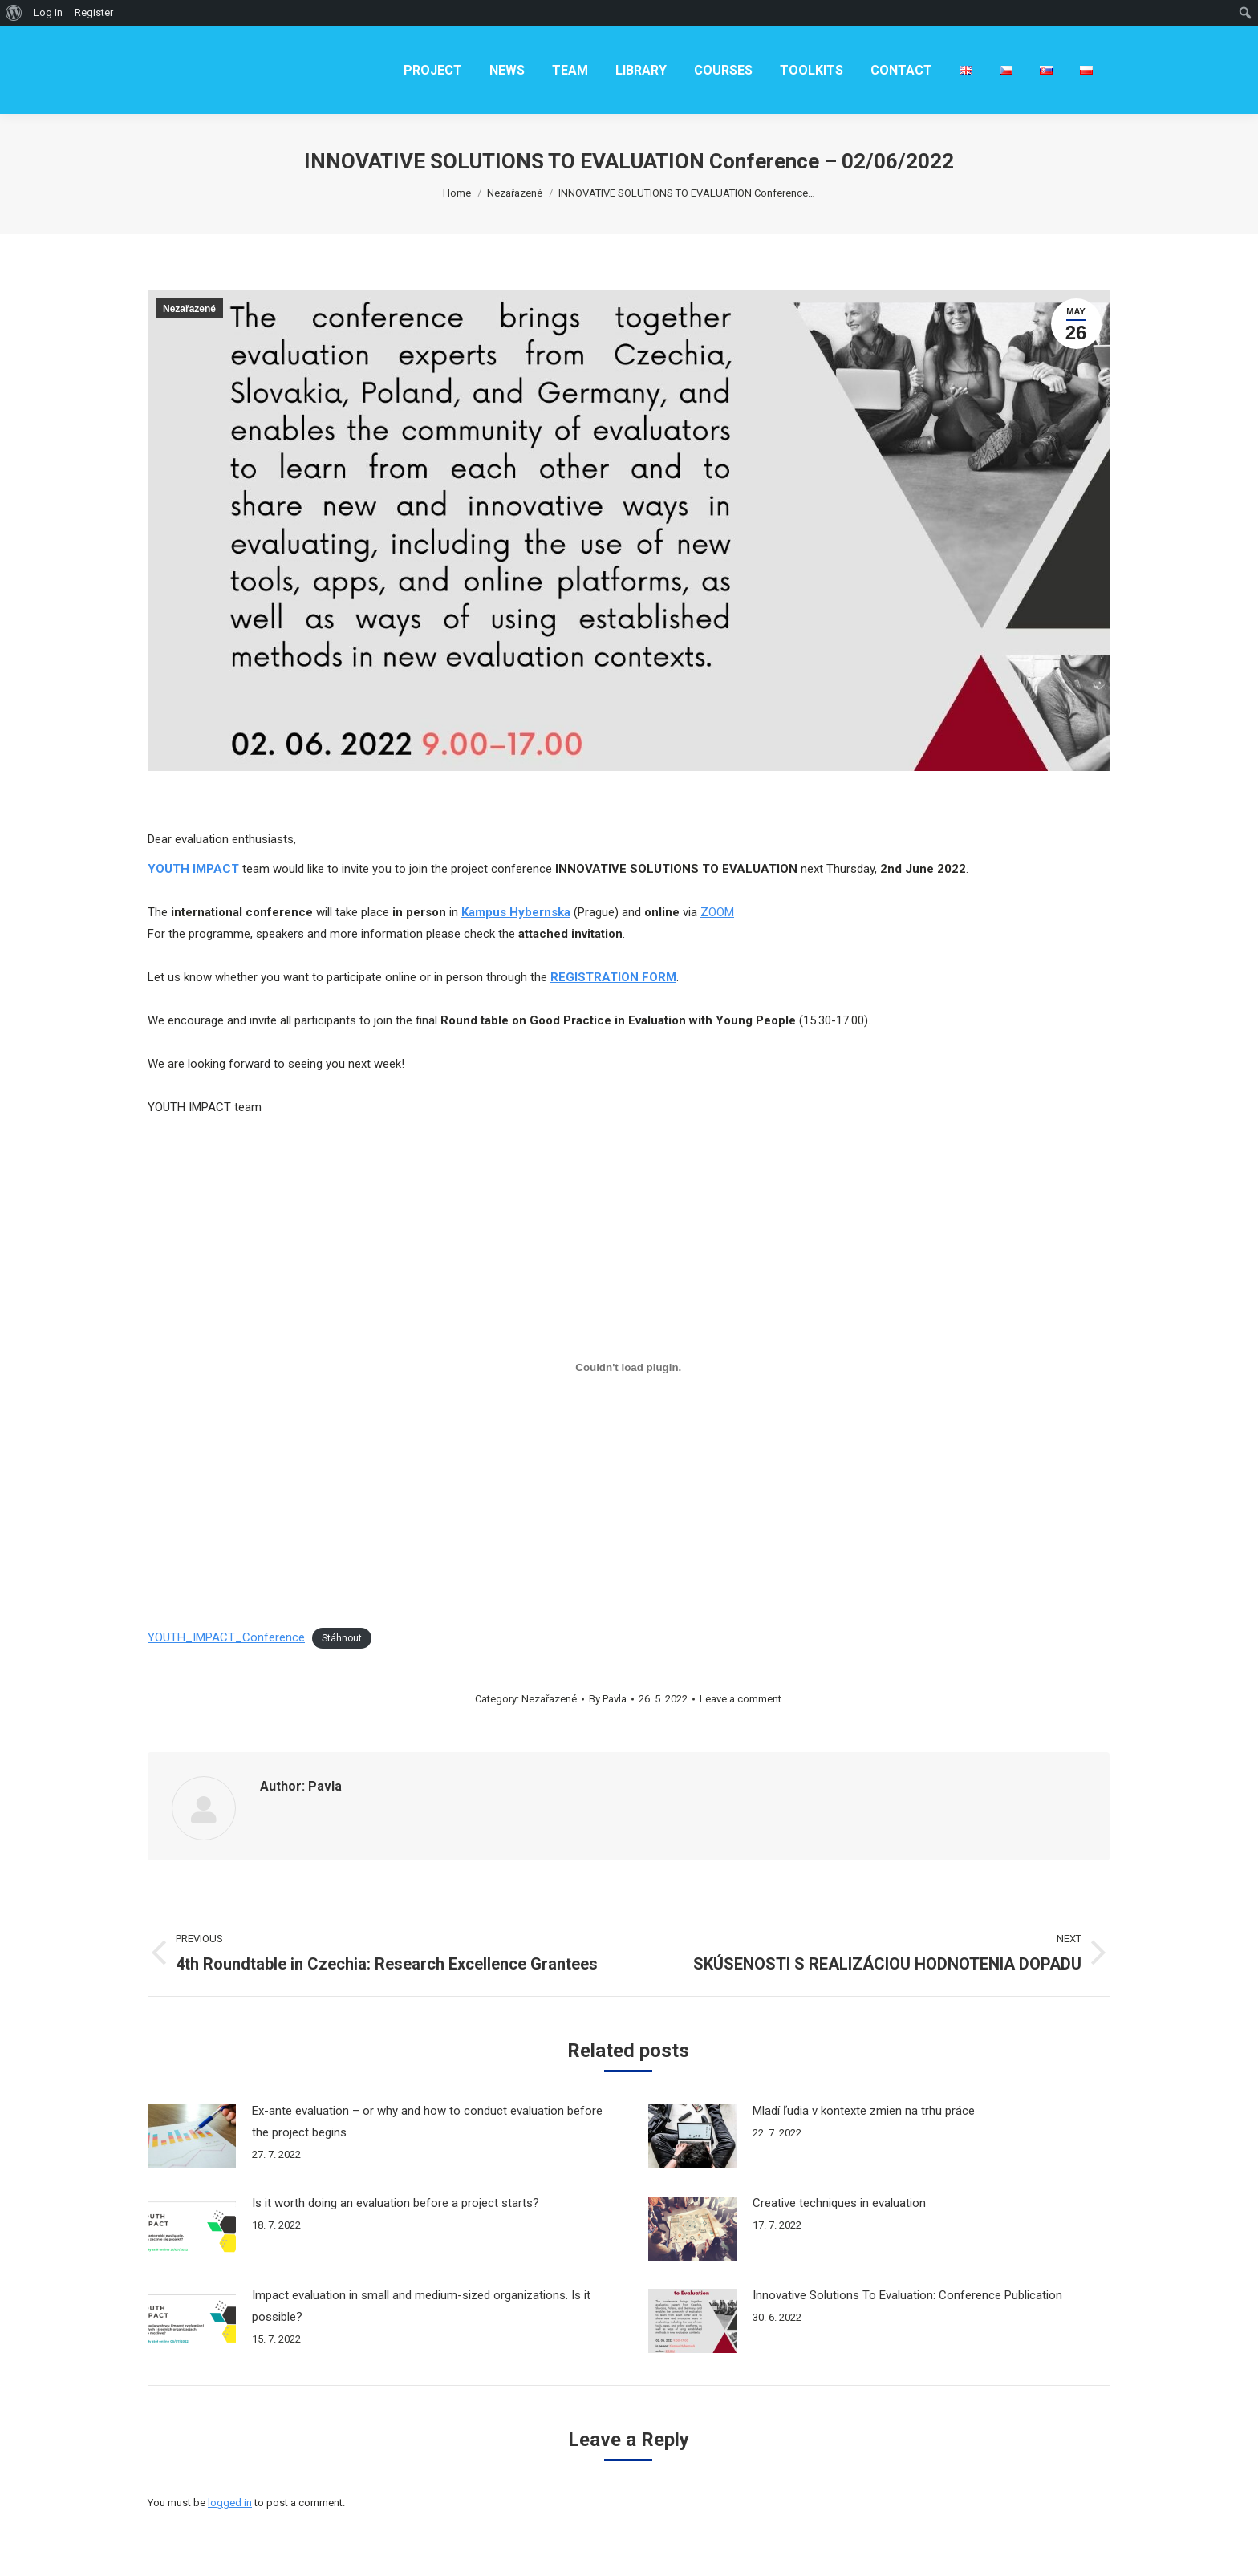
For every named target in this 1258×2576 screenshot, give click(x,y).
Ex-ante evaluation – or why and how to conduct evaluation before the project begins (427, 2121)
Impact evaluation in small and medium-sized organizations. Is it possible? (421, 2306)
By (608, 1699)
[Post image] (192, 2136)
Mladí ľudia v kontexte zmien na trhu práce (864, 2110)
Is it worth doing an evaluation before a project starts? (395, 2203)
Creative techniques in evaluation (839, 2203)
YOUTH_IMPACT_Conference (226, 1637)
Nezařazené (189, 308)
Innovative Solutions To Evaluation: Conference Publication (907, 2295)
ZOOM (717, 912)
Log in (48, 12)
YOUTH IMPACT (193, 869)
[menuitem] (433, 70)
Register (94, 12)
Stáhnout (342, 1638)
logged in (230, 2503)
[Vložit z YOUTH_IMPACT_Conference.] (629, 1367)
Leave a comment (740, 1699)
